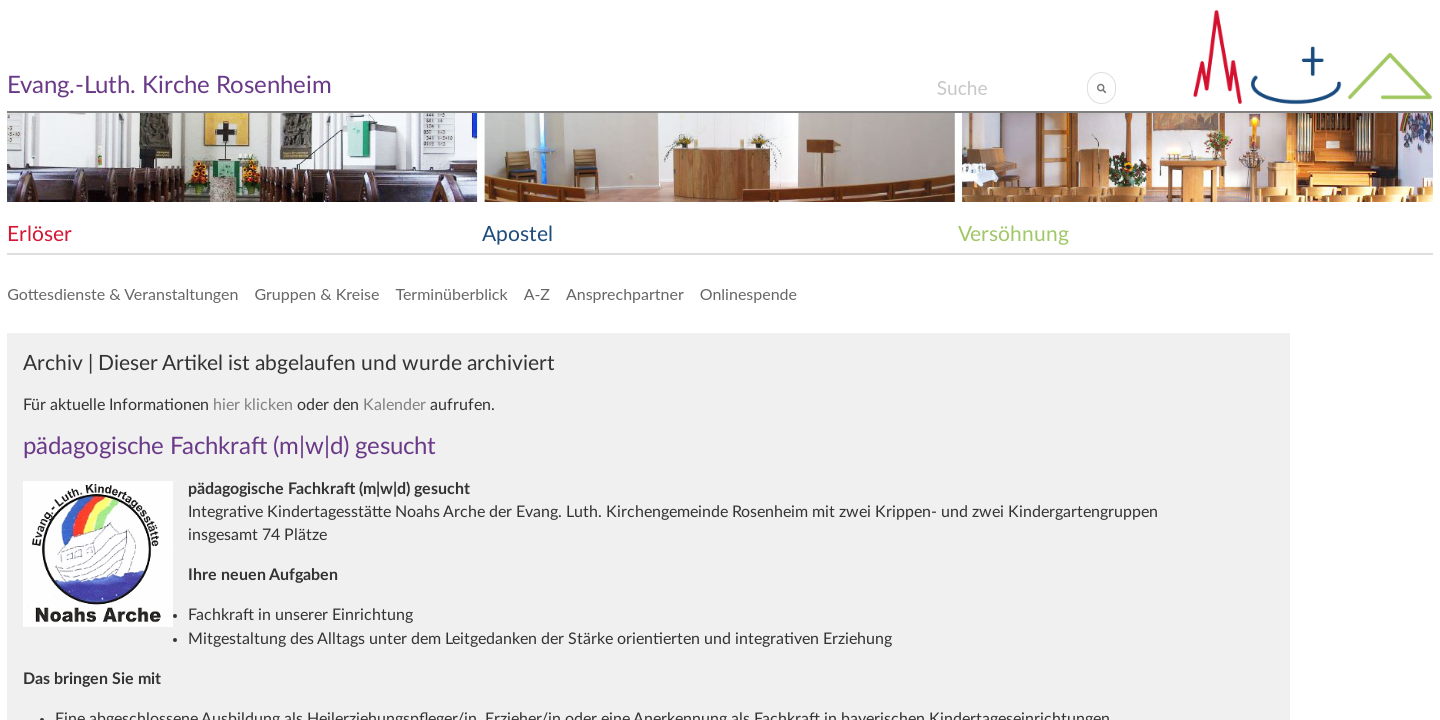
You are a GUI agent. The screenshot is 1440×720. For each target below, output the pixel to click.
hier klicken (253, 405)
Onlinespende (748, 293)
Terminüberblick (451, 293)
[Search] (1011, 88)
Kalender (394, 405)
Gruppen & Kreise (316, 293)
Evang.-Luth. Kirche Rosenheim (169, 86)
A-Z (537, 293)
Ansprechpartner (625, 293)
